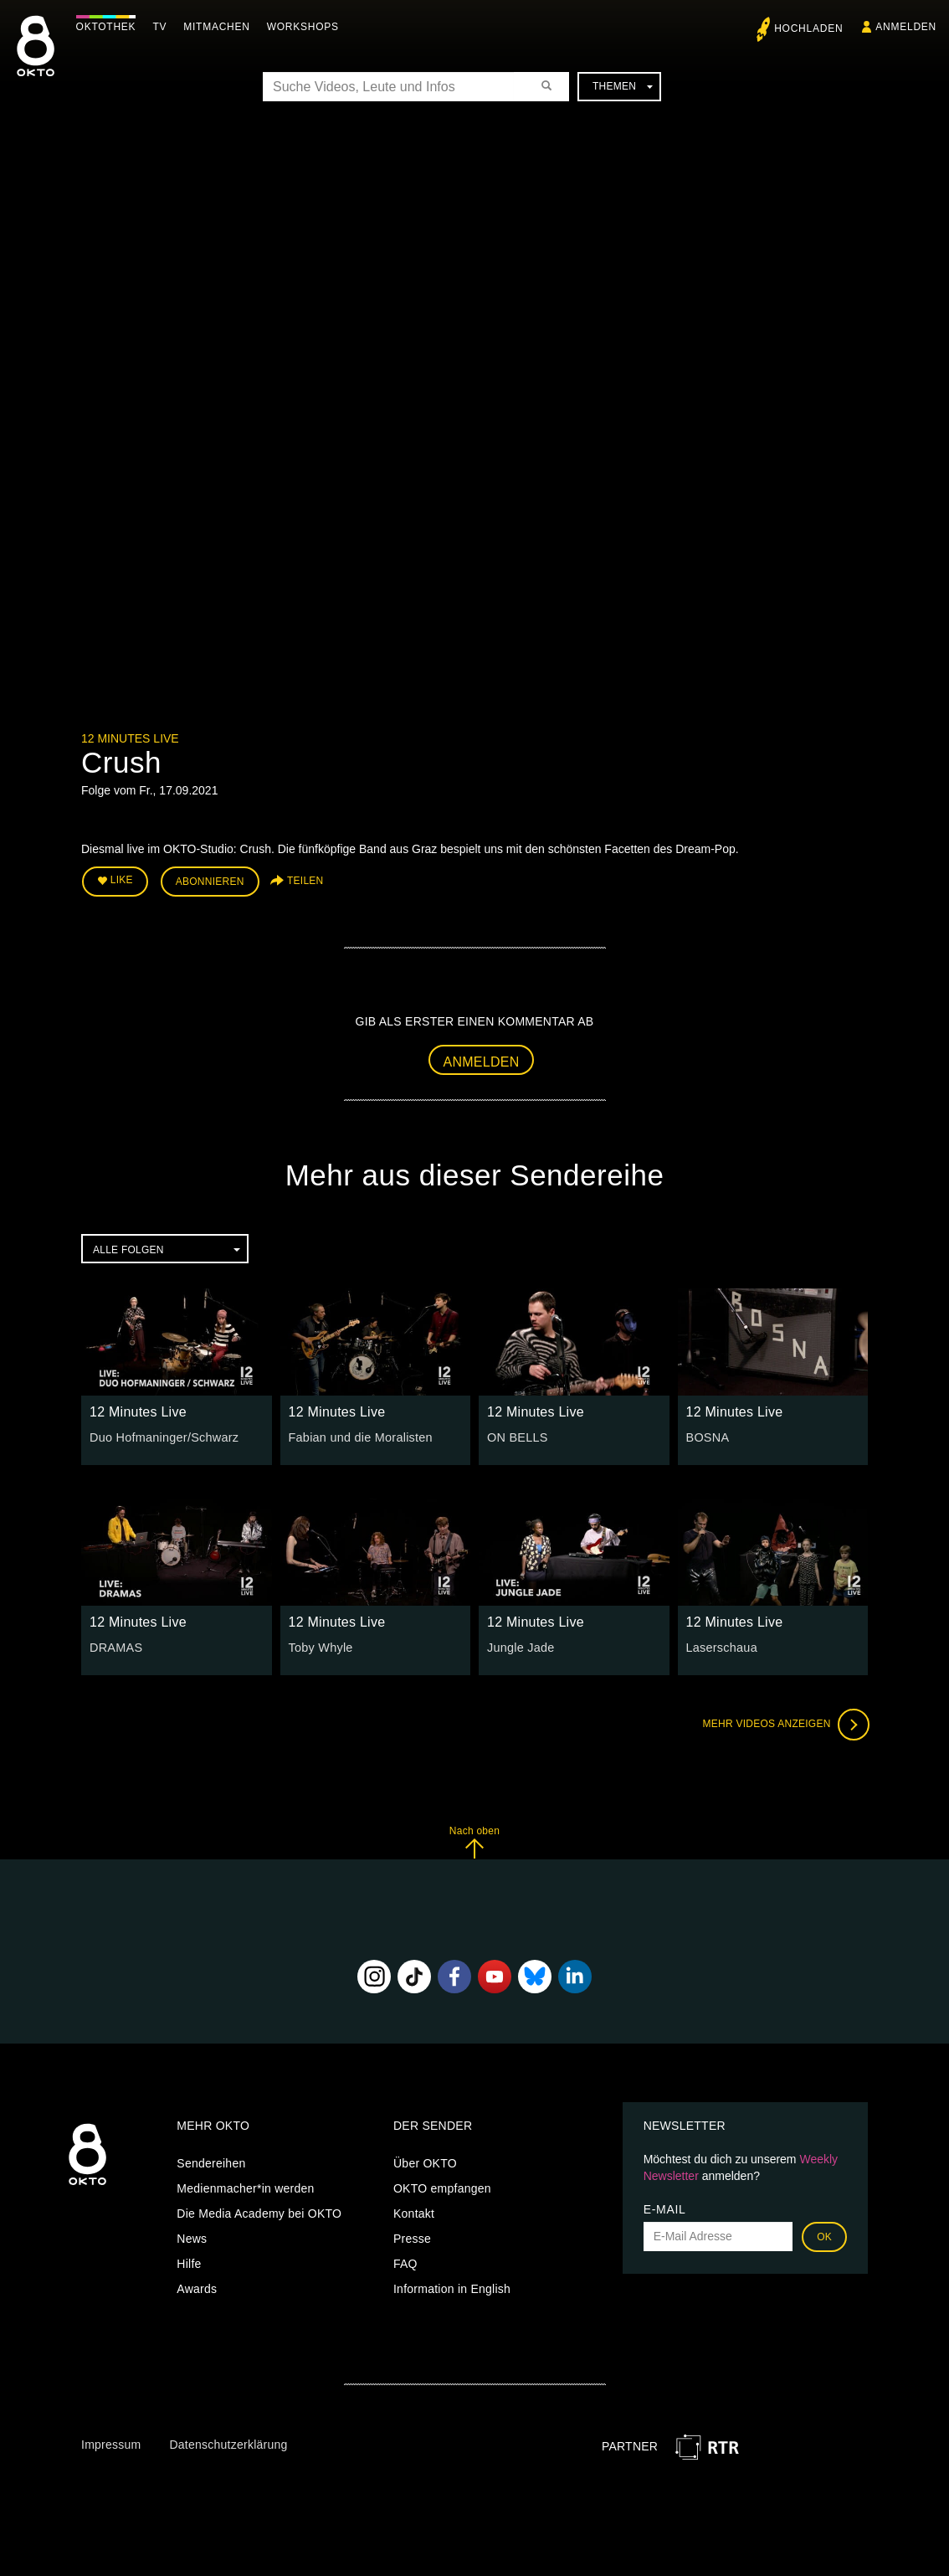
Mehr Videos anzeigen (784, 1723)
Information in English (451, 2287)
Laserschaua (721, 1646)
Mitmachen (220, 27)
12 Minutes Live (130, 738)
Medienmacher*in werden (245, 2186)
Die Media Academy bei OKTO (259, 2212)
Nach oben (474, 1840)
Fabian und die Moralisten (358, 1435)
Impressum (111, 2443)
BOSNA (707, 1435)
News (192, 2237)
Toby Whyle (320, 1646)
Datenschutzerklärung (228, 2443)
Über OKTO (425, 2161)
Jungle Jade (519, 1646)
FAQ (405, 2262)
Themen (622, 86)
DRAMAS (115, 1646)
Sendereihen (211, 2161)
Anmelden (482, 1060)
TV (163, 27)
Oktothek (110, 27)
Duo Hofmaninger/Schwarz (162, 1435)
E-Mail (665, 2207)
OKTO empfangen (442, 2186)
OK (824, 2235)
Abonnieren (210, 881)
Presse (412, 2237)
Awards (197, 2287)
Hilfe (189, 2262)
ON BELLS (516, 1435)
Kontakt (413, 2212)
